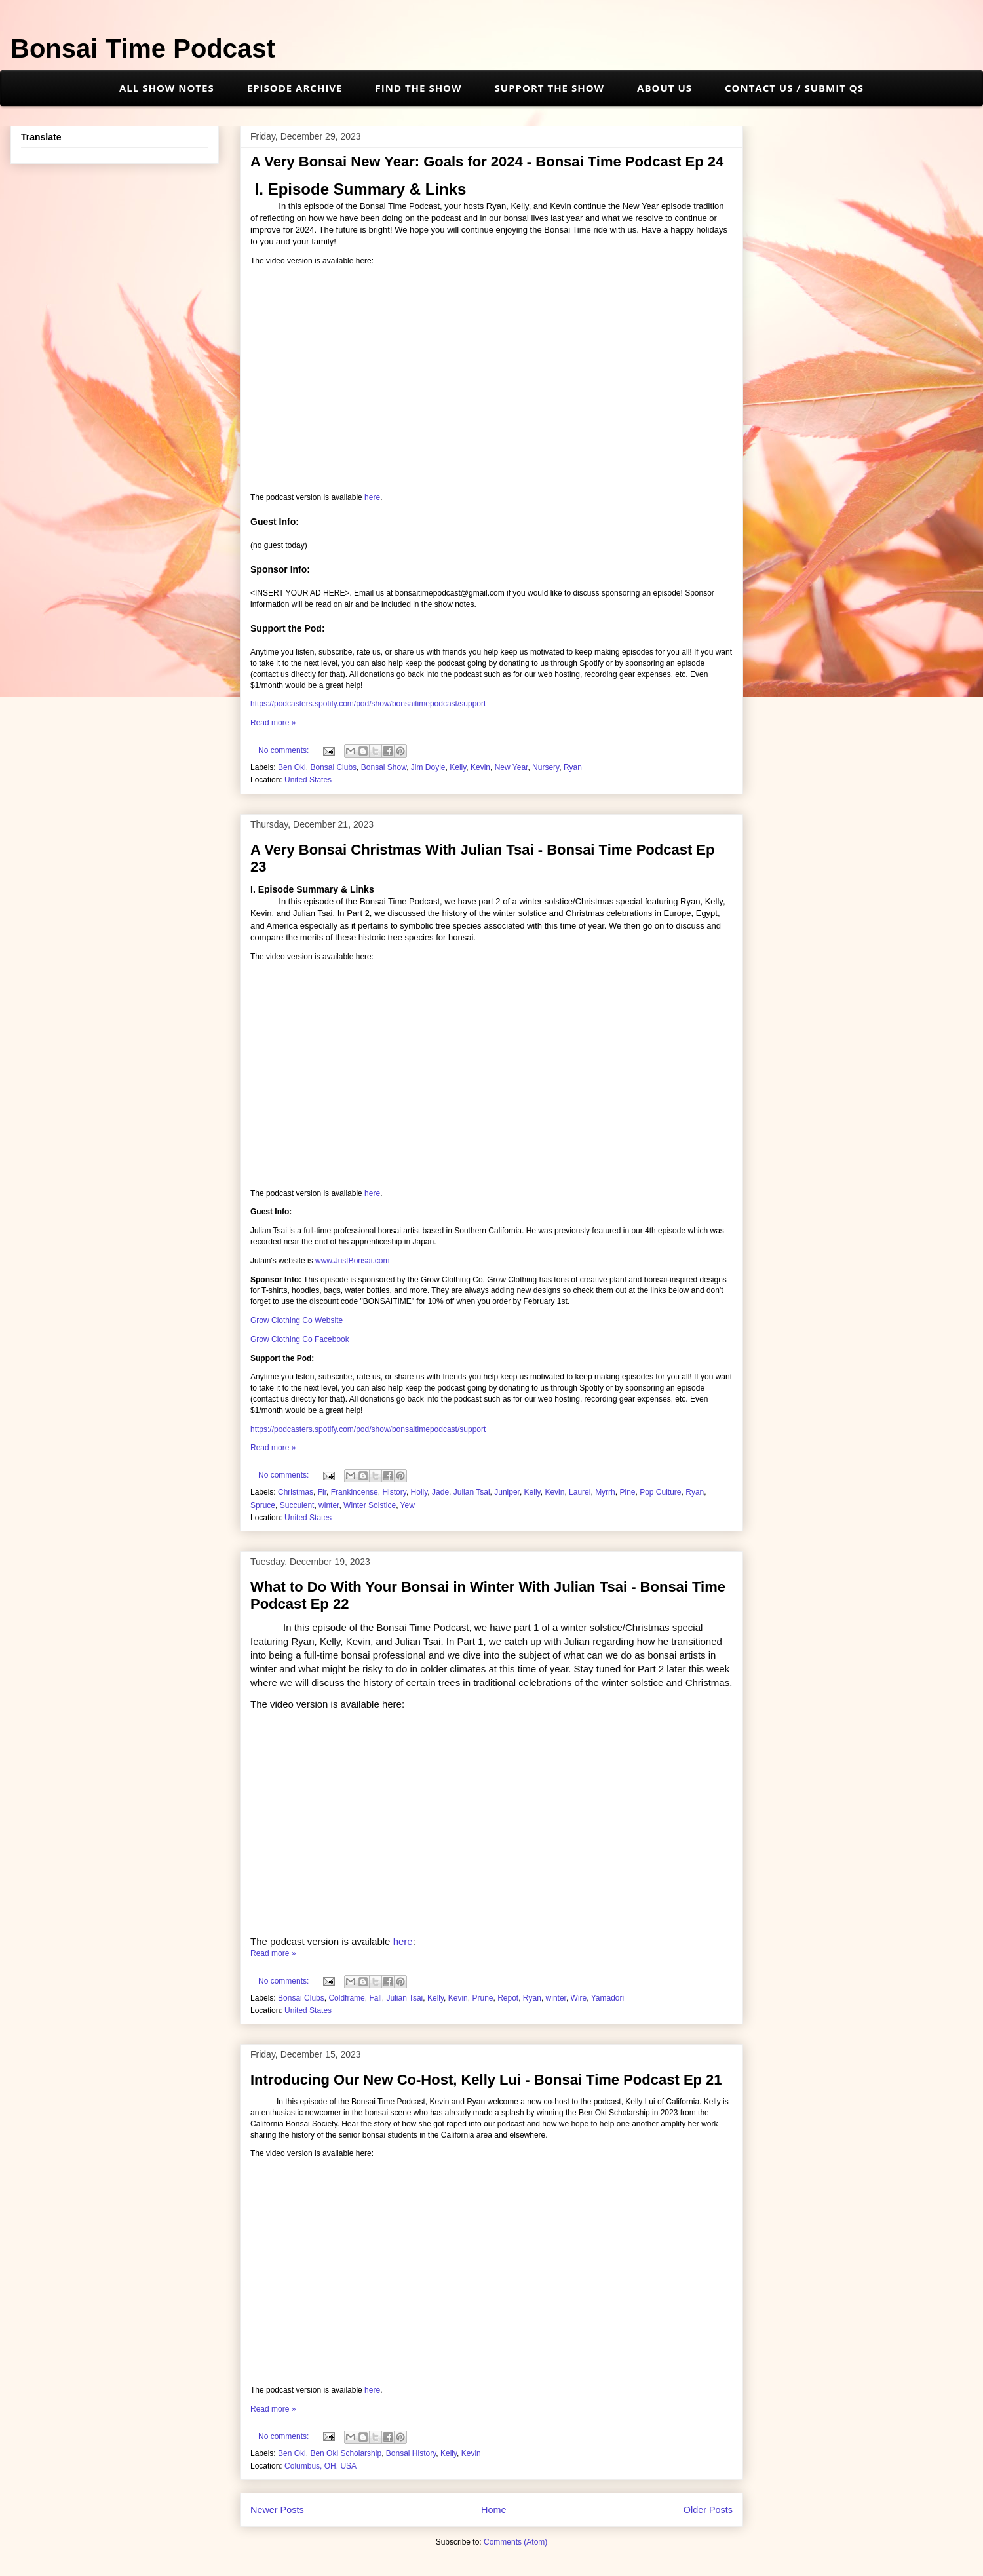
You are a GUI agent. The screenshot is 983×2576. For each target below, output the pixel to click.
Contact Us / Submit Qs (794, 87)
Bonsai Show (383, 767)
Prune (482, 1998)
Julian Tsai (471, 1492)
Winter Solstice (369, 1505)
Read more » (273, 722)
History (394, 1492)
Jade (440, 1492)
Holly (419, 1492)
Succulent (297, 1505)
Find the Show (419, 87)
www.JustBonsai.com (352, 1260)
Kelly (458, 767)
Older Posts (708, 2510)
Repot (507, 1998)
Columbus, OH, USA (320, 2465)
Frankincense (354, 1492)
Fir (322, 1492)
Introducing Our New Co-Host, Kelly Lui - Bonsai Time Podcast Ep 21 (486, 2079)
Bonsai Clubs (333, 767)
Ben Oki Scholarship (345, 2453)
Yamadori (607, 1998)
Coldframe (346, 1998)
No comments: (284, 750)
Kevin (480, 767)
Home (493, 2510)
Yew (407, 1505)
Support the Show (550, 87)
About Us (664, 87)
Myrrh (605, 1492)
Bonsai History (411, 2453)
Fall (375, 1998)
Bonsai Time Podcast (142, 48)
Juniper (507, 1492)
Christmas (295, 1492)
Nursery (545, 767)
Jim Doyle (428, 767)
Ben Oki (292, 767)
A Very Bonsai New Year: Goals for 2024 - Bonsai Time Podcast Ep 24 (486, 161)
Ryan (573, 767)
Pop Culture (660, 1492)
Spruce (262, 1505)
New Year (511, 767)
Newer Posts (277, 2510)
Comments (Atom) (515, 2542)
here (372, 497)
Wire (579, 1998)
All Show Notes (166, 87)
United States (308, 779)
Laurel (579, 1492)
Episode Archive (295, 87)
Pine (627, 1492)
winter (328, 1505)
